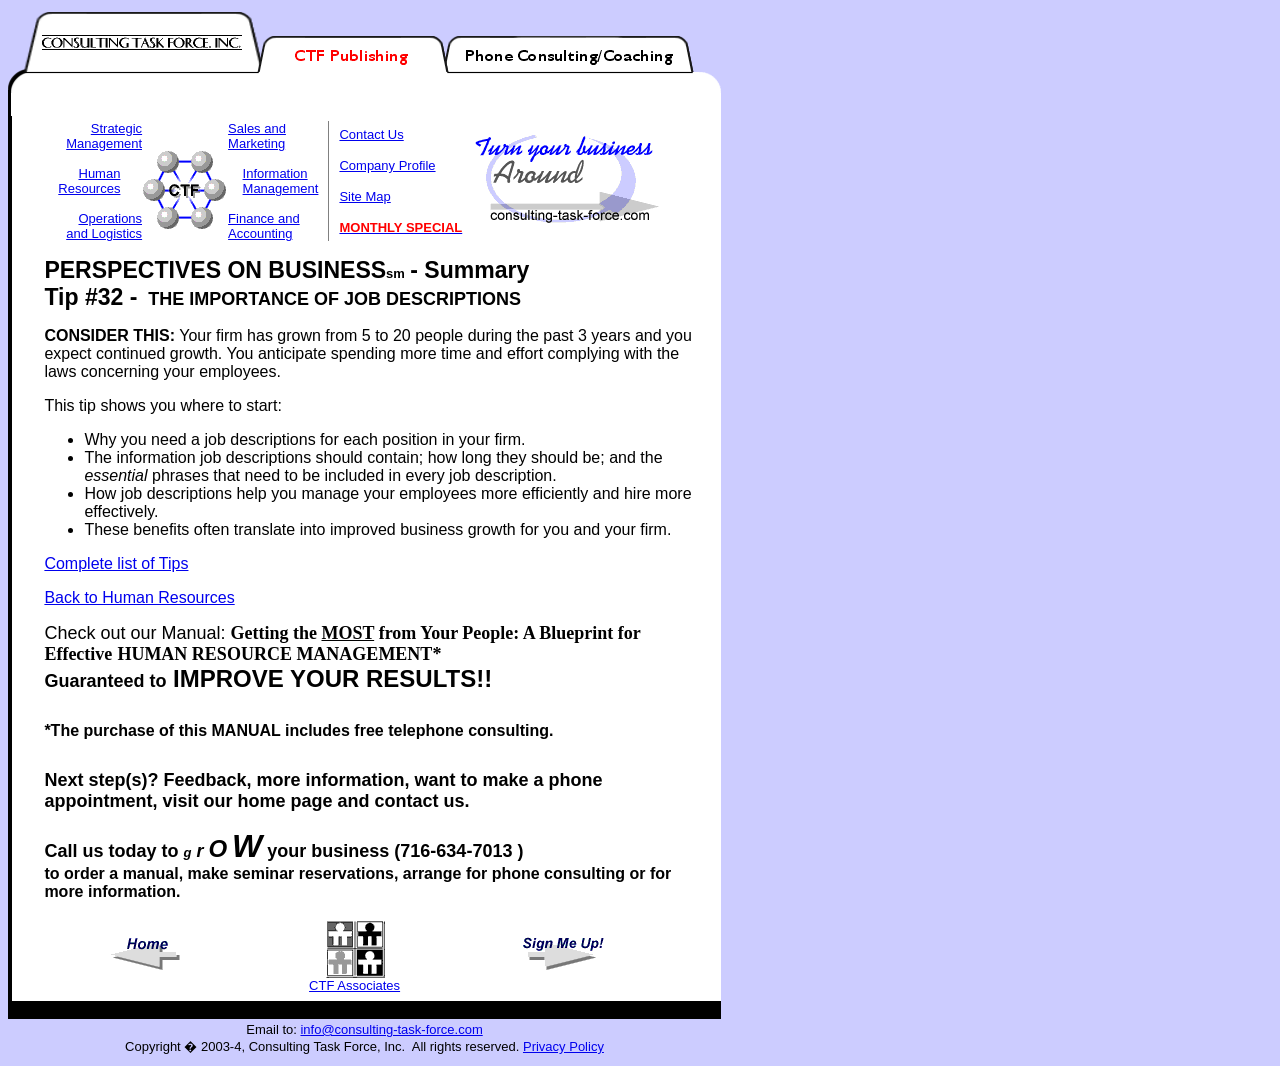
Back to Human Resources (139, 597)
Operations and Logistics (104, 226)
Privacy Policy (563, 1046)
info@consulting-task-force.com (391, 1029)
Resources (89, 188)
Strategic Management (104, 136)
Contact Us (371, 134)
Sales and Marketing (257, 136)
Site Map (364, 196)
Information (275, 173)
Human (100, 173)
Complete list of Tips (116, 563)
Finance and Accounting (264, 226)
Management (281, 188)
